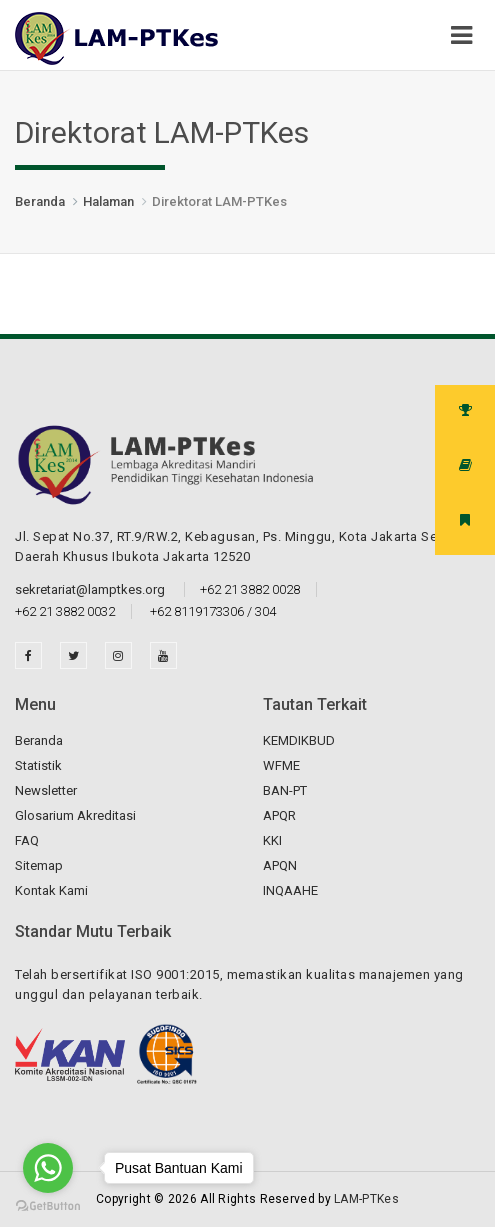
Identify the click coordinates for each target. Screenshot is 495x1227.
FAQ (27, 840)
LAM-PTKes (366, 1199)
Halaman (108, 201)
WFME (281, 765)
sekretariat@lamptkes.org (91, 589)
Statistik (38, 765)
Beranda (40, 201)
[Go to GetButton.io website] (48, 1206)
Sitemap (39, 865)
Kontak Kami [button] (51, 890)
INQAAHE (290, 890)
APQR (279, 815)
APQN (280, 865)
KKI (272, 840)
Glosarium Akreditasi (75, 815)
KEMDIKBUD (299, 740)
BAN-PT (285, 790)
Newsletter (46, 790)
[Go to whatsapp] (48, 1168)
